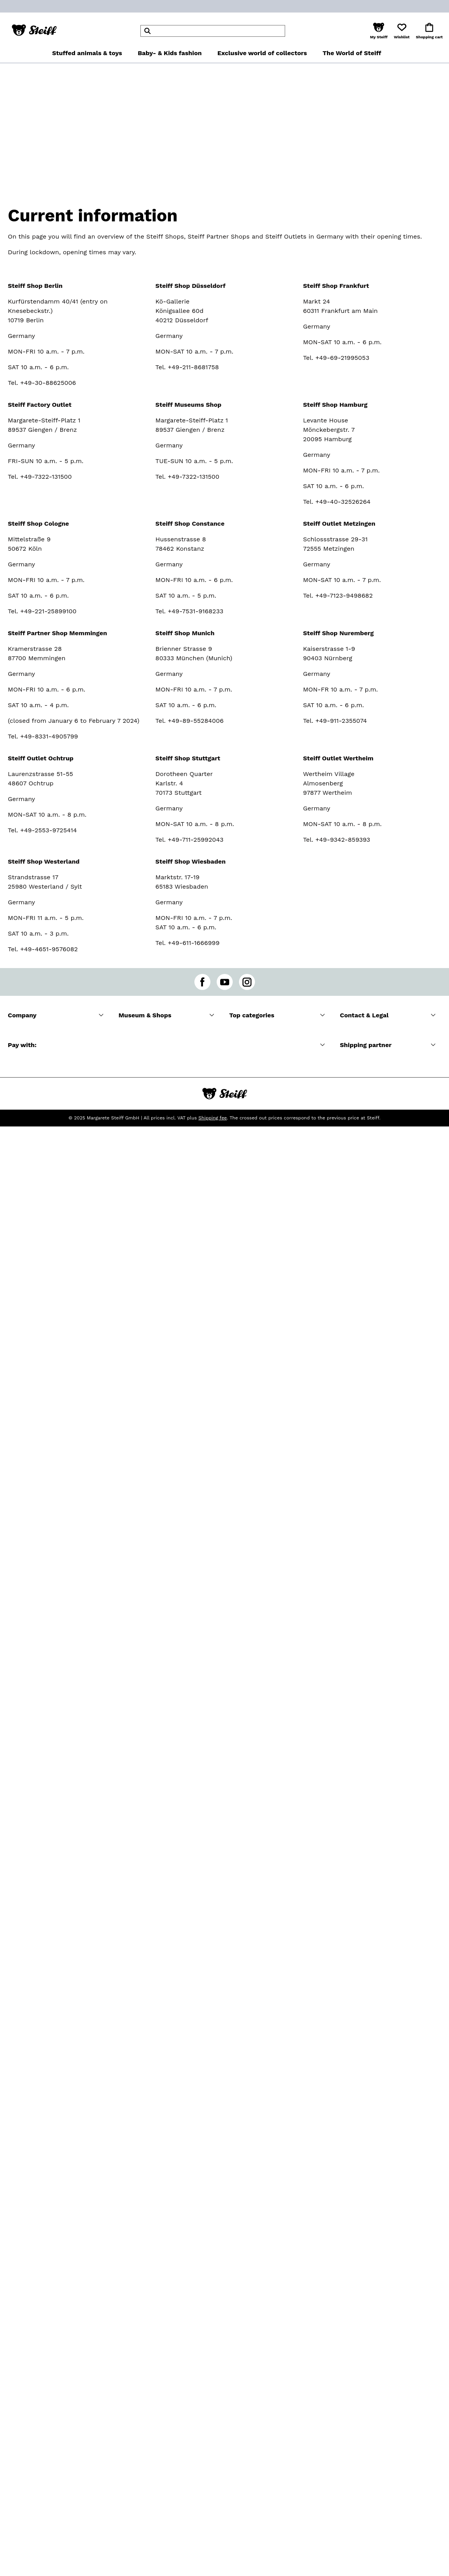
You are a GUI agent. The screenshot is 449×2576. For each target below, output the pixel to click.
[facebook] (202, 982)
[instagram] (247, 982)
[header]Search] (212, 31)
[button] (379, 31)
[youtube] (225, 982)
